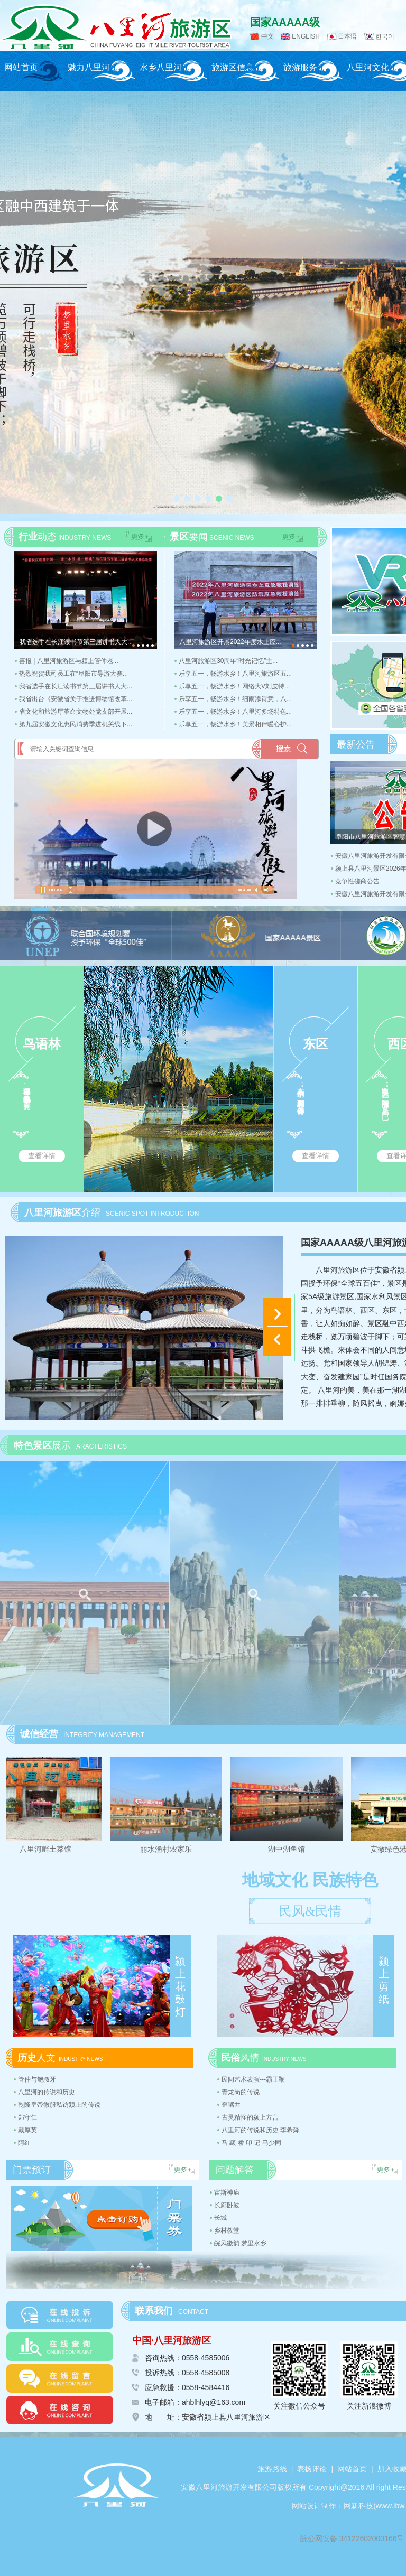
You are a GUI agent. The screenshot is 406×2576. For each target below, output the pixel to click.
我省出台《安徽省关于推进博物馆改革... (75, 699)
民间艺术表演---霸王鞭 (253, 2079)
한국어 (384, 36)
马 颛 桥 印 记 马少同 (251, 2142)
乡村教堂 (226, 2230)
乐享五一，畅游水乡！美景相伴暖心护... (235, 724)
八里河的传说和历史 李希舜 (260, 2130)
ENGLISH (306, 36)
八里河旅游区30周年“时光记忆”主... (228, 661)
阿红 (24, 2142)
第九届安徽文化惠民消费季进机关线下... (75, 724)
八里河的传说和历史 (46, 2092)
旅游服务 (300, 67)
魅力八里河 (89, 67)
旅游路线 (272, 2469)
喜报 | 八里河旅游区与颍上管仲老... (68, 661)
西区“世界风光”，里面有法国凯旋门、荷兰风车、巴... (385, 1098)
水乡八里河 (161, 67)
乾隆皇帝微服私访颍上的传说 (59, 2104)
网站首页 (21, 67)
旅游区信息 (232, 67)
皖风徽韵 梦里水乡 (240, 2243)
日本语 (347, 36)
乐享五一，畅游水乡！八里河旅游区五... (235, 673)
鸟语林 (42, 1044)
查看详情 (42, 1156)
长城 (220, 2218)
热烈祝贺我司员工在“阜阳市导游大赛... (73, 673)
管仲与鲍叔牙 (37, 2079)
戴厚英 (27, 2130)
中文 (267, 36)
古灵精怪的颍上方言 (250, 2117)
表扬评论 (312, 2469)
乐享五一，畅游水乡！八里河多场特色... (235, 711)
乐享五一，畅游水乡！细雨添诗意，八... (235, 699)
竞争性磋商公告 (357, 881)
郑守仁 (27, 2117)
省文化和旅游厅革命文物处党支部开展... (75, 711)
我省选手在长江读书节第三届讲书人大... (75, 686)
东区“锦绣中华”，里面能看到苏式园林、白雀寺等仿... (301, 1095)
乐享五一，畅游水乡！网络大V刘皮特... (234, 686)
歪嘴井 (231, 2104)
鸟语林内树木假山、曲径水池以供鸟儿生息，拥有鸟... (27, 1092)
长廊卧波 (226, 2205)
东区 (315, 1044)
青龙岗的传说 (241, 2092)
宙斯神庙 (226, 2192)
